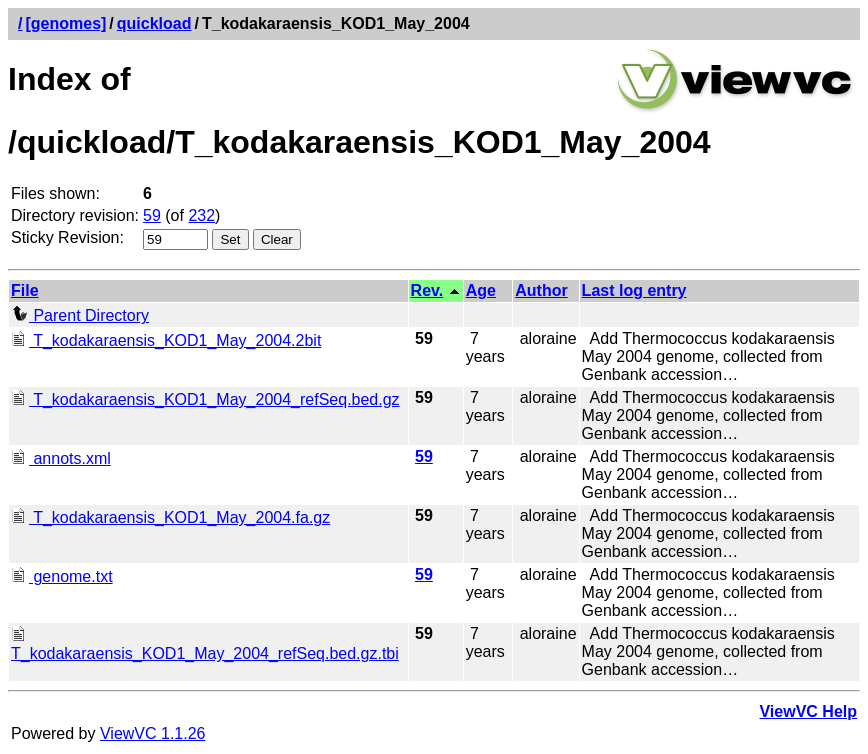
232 (201, 215)
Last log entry (634, 290)
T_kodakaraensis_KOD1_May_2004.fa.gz (170, 517)
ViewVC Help (808, 711)
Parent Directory (80, 315)
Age (481, 290)
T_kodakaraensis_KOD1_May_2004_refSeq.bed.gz (205, 399)
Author (541, 290)
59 (152, 215)
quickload (154, 23)
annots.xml (61, 458)
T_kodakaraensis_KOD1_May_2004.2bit (166, 340)
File (25, 290)
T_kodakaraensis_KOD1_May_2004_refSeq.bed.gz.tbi (205, 644)
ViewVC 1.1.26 (153, 733)
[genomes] (65, 23)
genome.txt (62, 576)
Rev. (427, 290)
